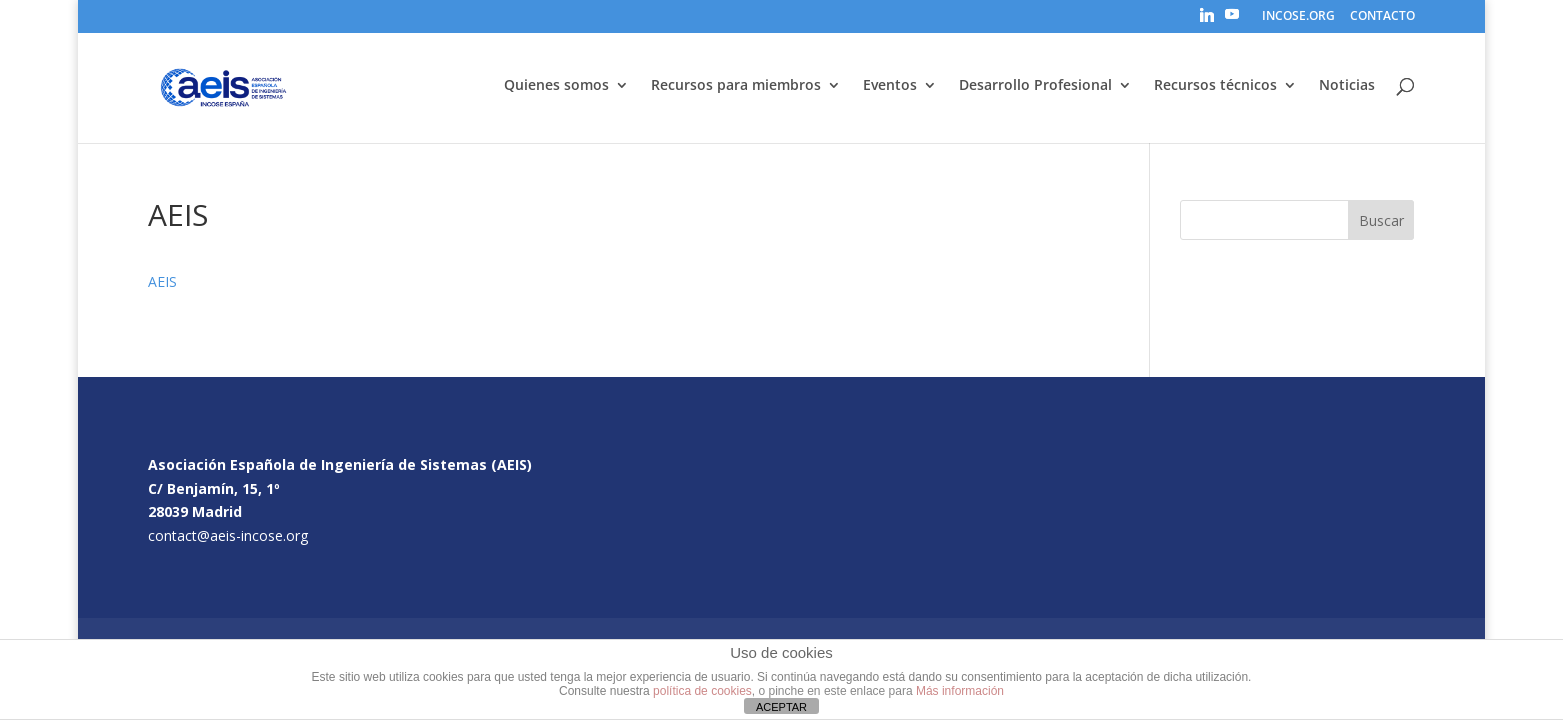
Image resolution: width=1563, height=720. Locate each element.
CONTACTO (1382, 17)
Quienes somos (556, 86)
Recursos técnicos (1215, 86)
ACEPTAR (781, 707)
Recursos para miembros (736, 86)
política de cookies (702, 691)
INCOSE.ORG (1298, 17)
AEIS (162, 281)
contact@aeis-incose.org (228, 535)
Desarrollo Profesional (1035, 86)
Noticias (1347, 86)
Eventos (890, 86)
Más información (960, 691)
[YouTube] (1232, 20)
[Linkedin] (1207, 20)
